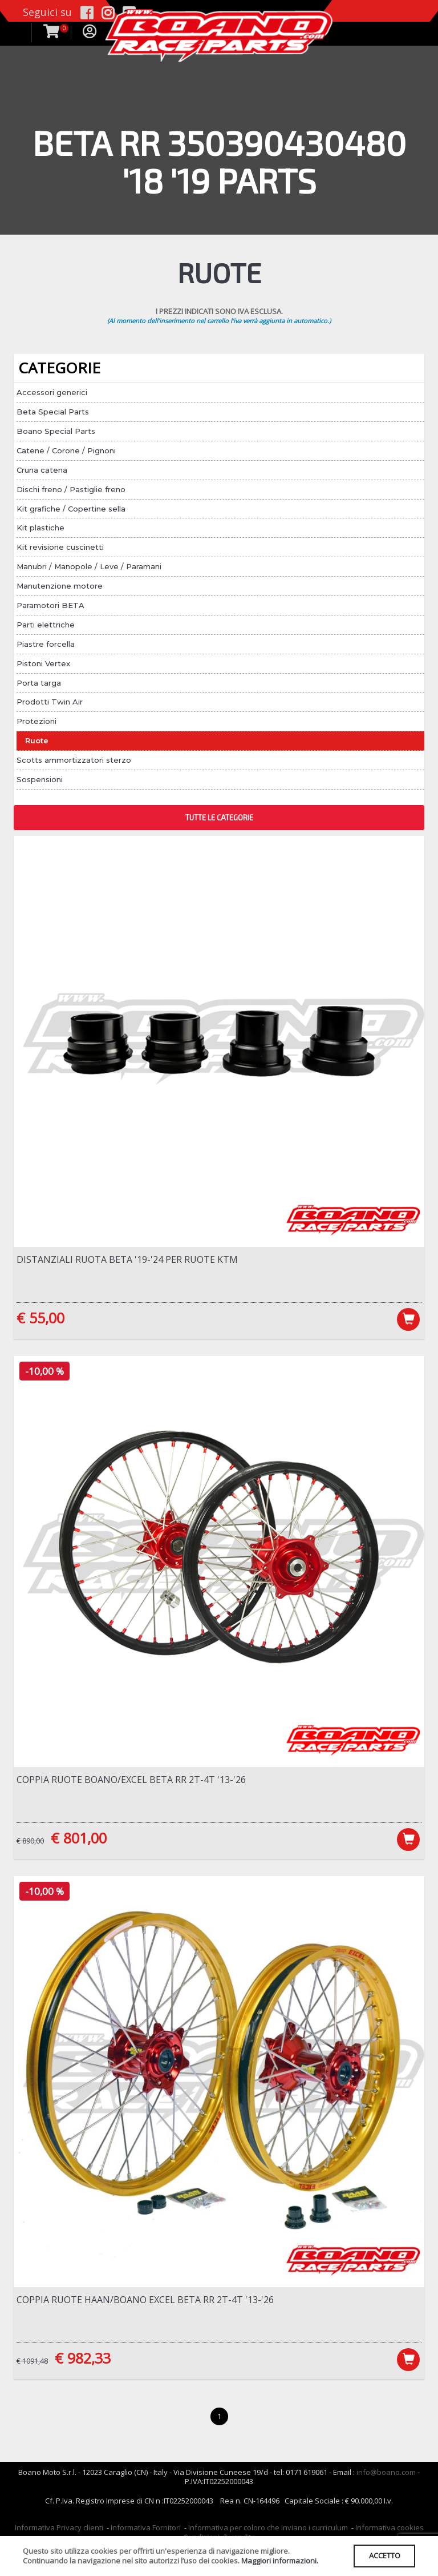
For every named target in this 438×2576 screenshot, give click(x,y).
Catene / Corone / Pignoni (66, 450)
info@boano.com (386, 2473)
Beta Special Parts (53, 411)
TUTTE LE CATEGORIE (219, 817)
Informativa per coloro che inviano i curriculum (268, 2528)
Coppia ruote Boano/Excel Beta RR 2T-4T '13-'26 (131, 1780)
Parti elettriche (46, 624)
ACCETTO (384, 2555)
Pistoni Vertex (43, 663)
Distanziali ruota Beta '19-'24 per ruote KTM (127, 1259)
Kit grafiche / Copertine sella (71, 508)
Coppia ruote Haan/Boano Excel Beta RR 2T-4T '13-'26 (145, 2300)
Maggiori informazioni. (279, 2560)
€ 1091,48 (32, 2361)
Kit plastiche (40, 527)
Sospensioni (40, 779)
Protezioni (36, 721)
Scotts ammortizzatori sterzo (74, 759)
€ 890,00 (30, 1841)
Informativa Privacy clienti (59, 2528)
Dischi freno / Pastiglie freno (71, 489)
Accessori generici (52, 392)
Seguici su (47, 12)
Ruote (36, 740)
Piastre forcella (46, 644)
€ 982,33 (83, 2358)
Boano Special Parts (56, 431)
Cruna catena (42, 469)
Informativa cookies (389, 2528)
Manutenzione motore (60, 585)
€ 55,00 (40, 1317)
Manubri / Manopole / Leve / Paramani (89, 566)
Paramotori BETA (50, 605)
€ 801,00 (79, 1838)
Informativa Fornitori (146, 2528)
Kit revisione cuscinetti (60, 547)
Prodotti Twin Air (50, 701)
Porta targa (39, 682)
